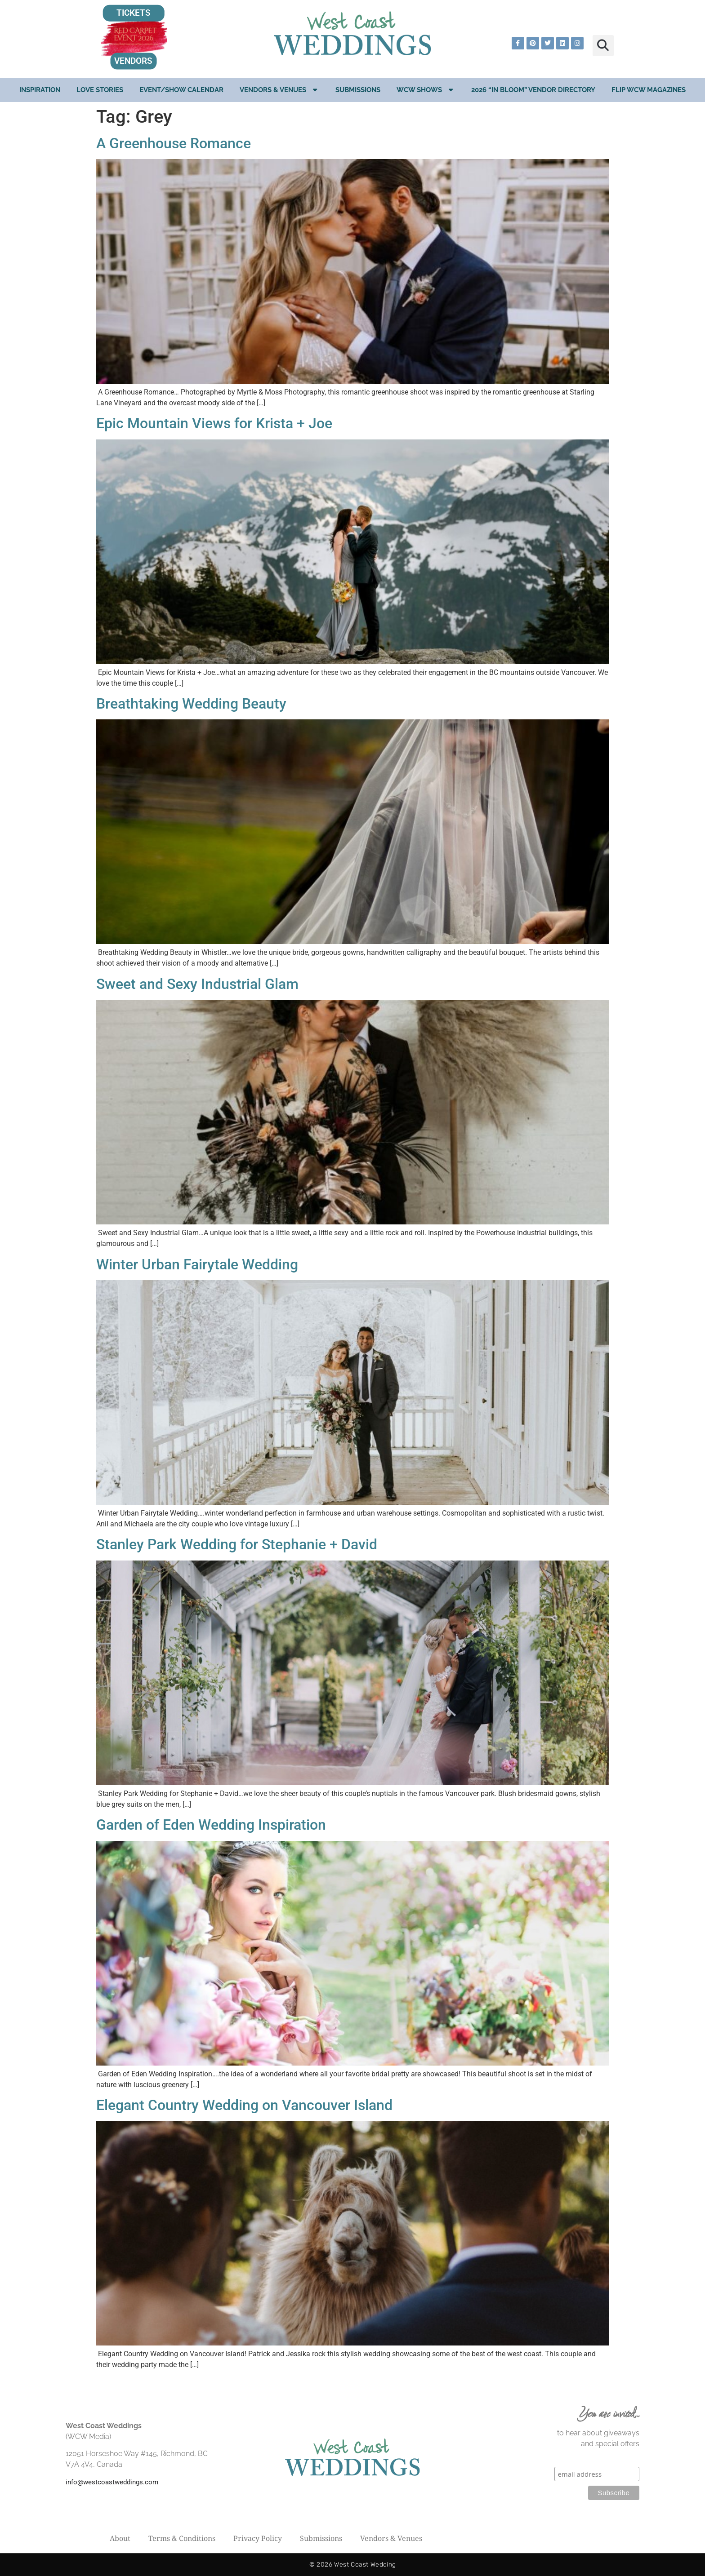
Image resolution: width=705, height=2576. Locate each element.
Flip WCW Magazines (648, 90)
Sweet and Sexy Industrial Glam (197, 984)
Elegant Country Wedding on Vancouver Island (244, 2105)
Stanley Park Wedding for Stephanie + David (236, 1544)
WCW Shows (426, 90)
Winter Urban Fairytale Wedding (197, 1264)
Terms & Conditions (181, 2538)
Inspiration (39, 90)
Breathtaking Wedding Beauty (191, 703)
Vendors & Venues (279, 90)
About (120, 2538)
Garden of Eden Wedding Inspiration (211, 1824)
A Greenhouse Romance (173, 143)
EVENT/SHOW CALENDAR (181, 90)
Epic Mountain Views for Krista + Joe (214, 423)
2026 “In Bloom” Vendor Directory (533, 90)
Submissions (357, 90)
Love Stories (99, 90)
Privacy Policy (257, 2538)
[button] (603, 45)
